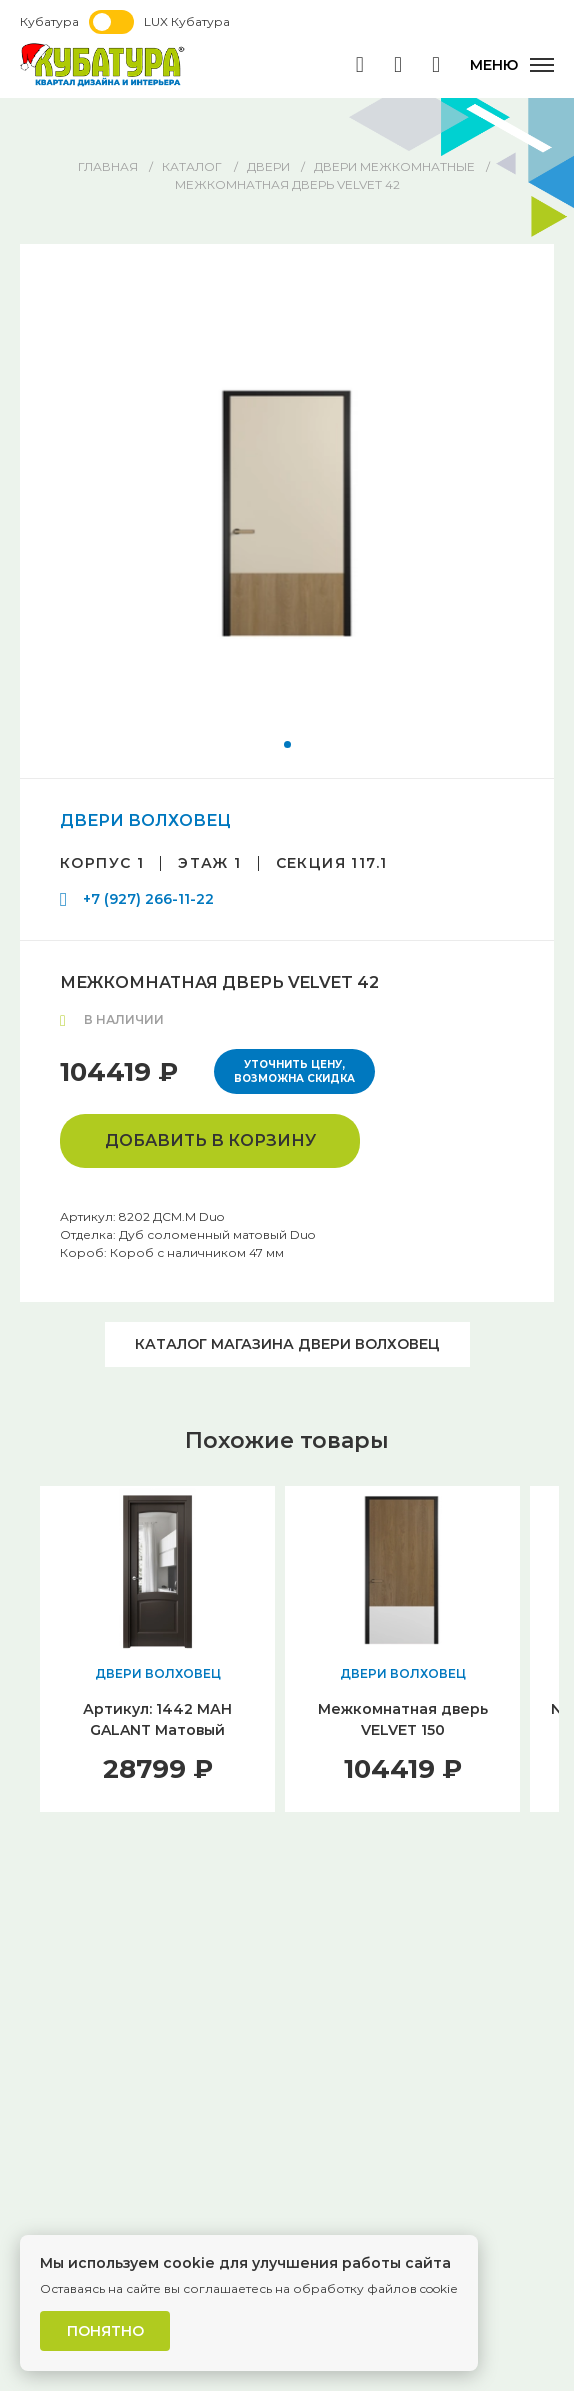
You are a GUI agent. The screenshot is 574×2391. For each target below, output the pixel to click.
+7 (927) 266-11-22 (148, 899)
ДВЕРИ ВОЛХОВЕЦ (145, 820)
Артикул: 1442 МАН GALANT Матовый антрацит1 (157, 1730)
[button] (287, 744)
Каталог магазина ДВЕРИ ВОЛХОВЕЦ (287, 1344)
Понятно (105, 2331)
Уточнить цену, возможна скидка (294, 1071)
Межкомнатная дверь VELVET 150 (403, 1719)
